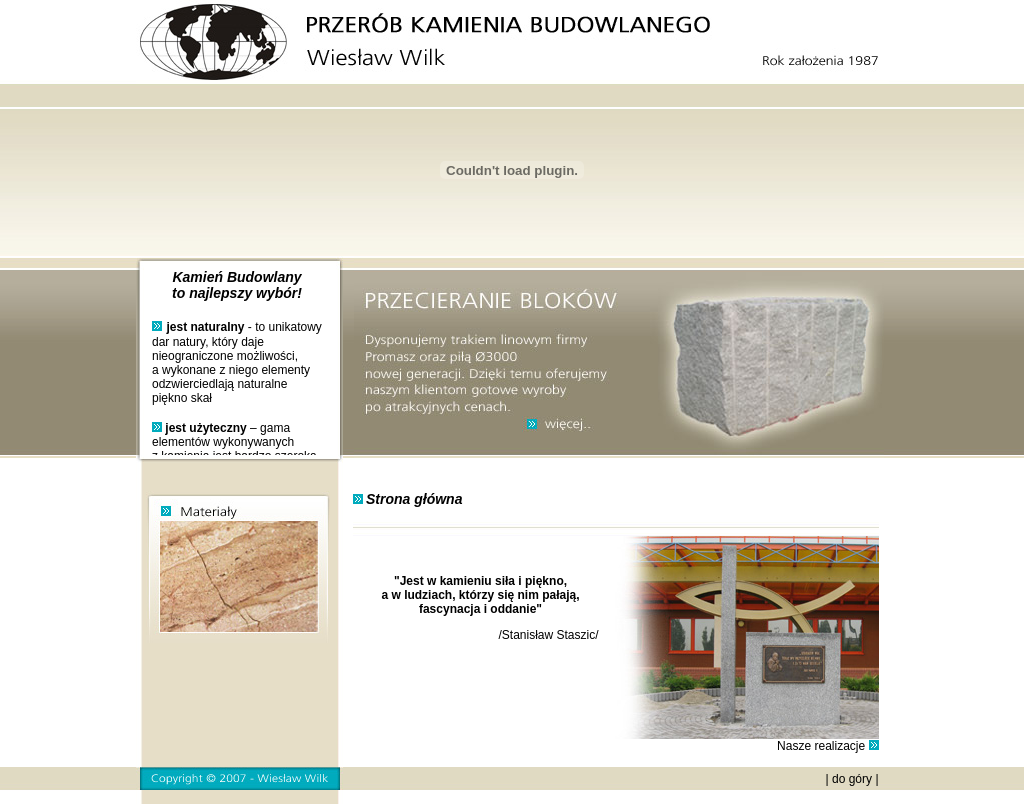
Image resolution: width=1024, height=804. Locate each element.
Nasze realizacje (821, 746)
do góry (852, 779)
